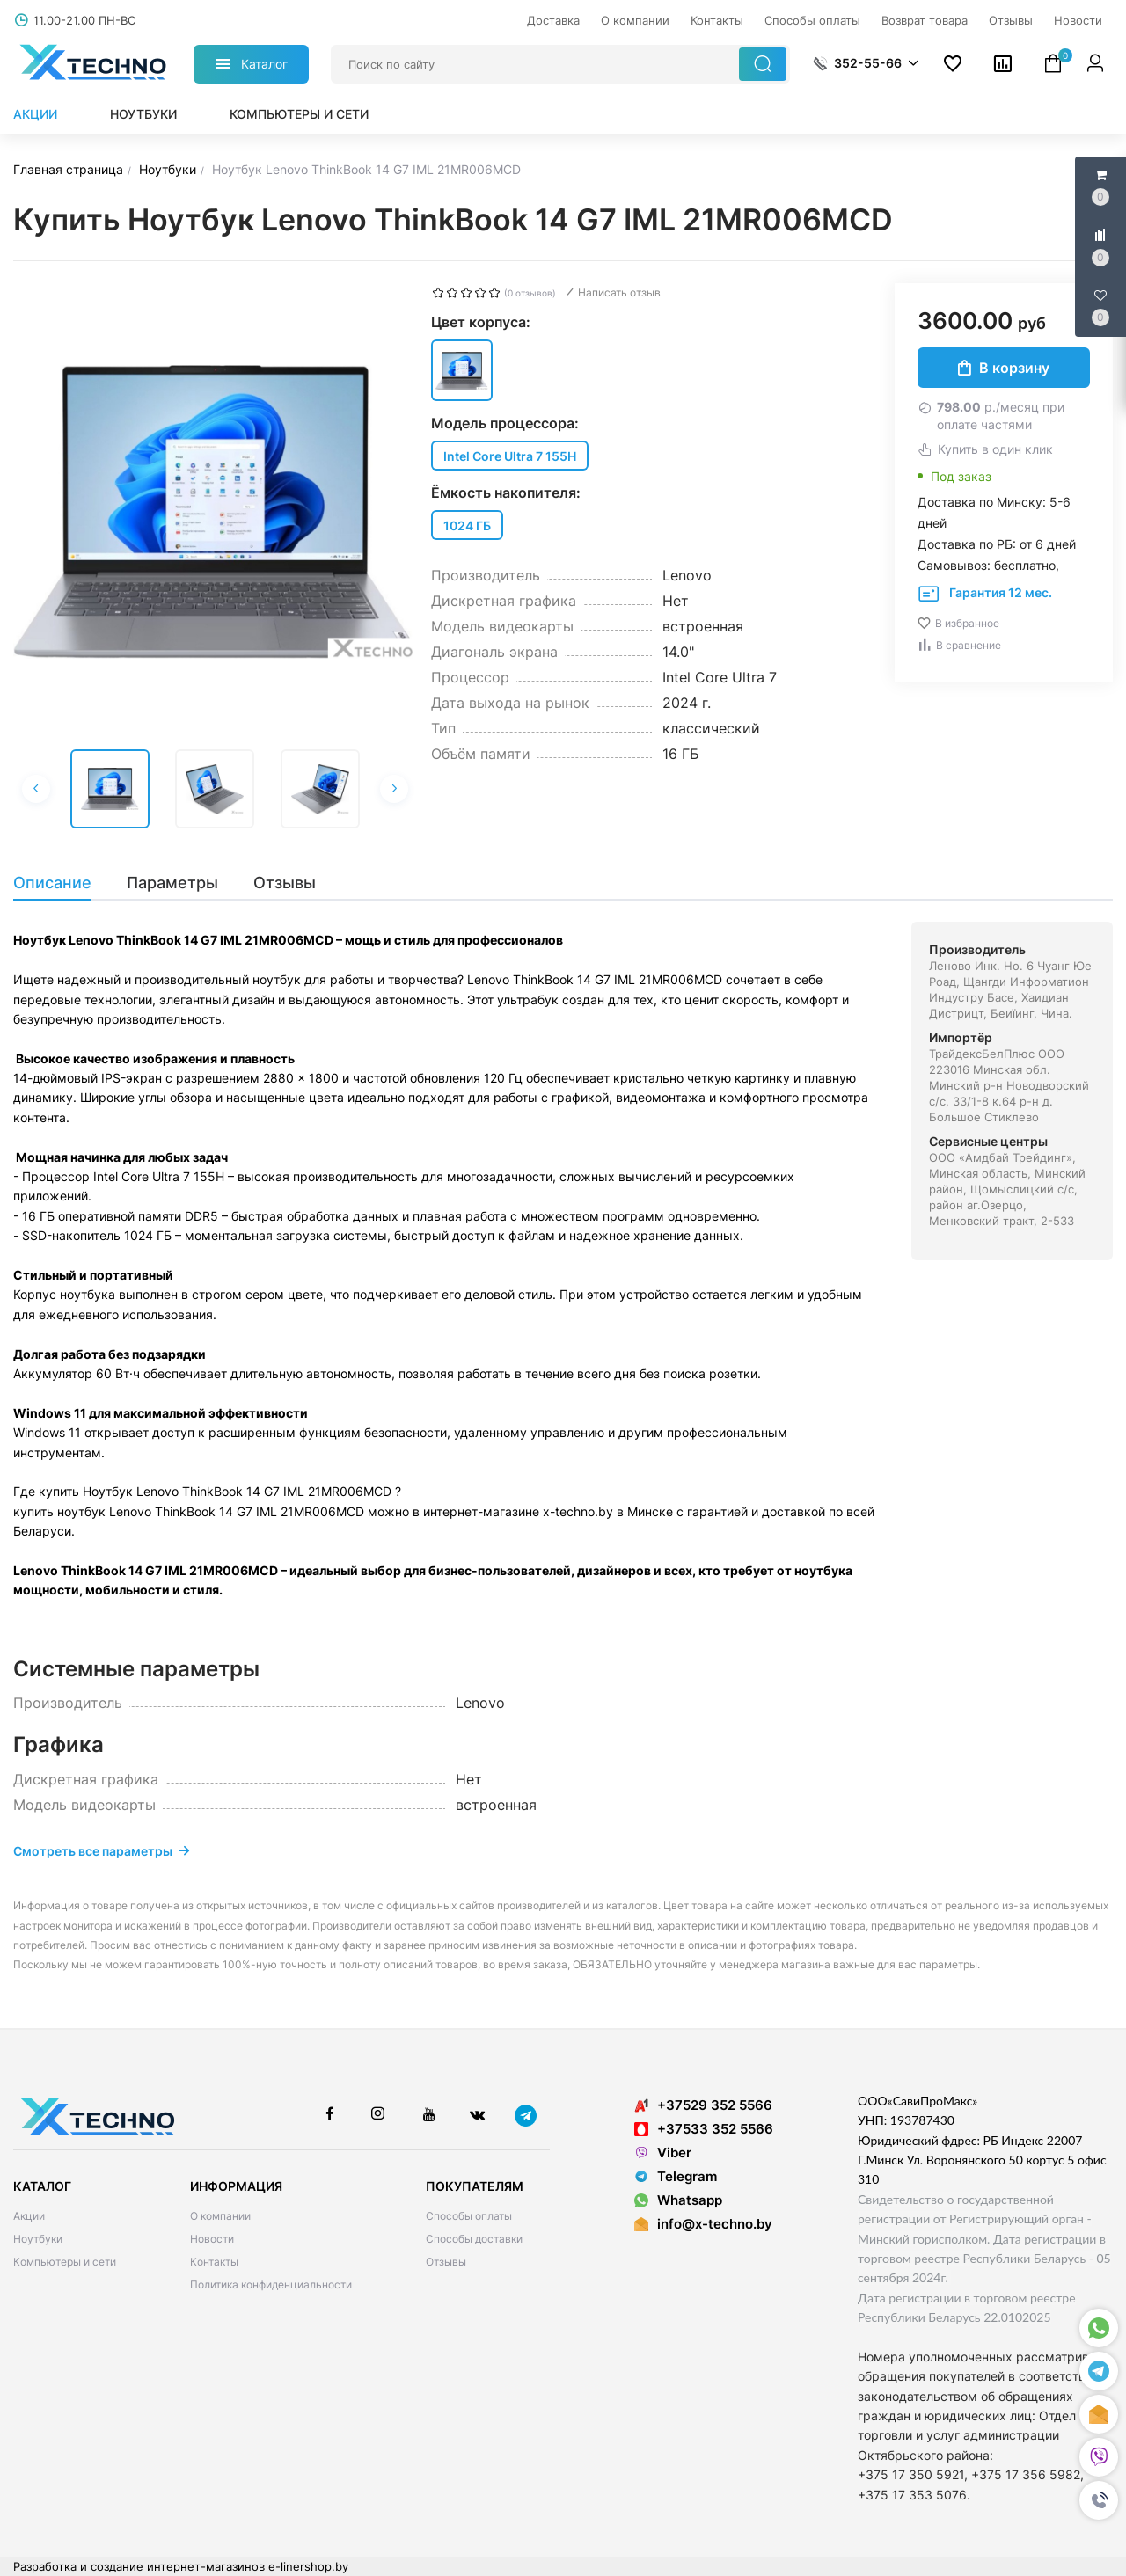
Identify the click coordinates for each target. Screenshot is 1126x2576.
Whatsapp (678, 2200)
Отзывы (446, 2261)
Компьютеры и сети (299, 113)
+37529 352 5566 (703, 2105)
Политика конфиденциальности (271, 2284)
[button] (1098, 2501)
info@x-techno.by (714, 2223)
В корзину (1003, 367)
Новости (212, 2238)
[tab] (61, 883)
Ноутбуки (143, 113)
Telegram (675, 2176)
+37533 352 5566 (703, 2128)
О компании (220, 2215)
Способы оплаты (469, 2215)
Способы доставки (474, 2238)
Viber (662, 2152)
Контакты (214, 2261)
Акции (35, 113)
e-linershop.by (308, 2566)
